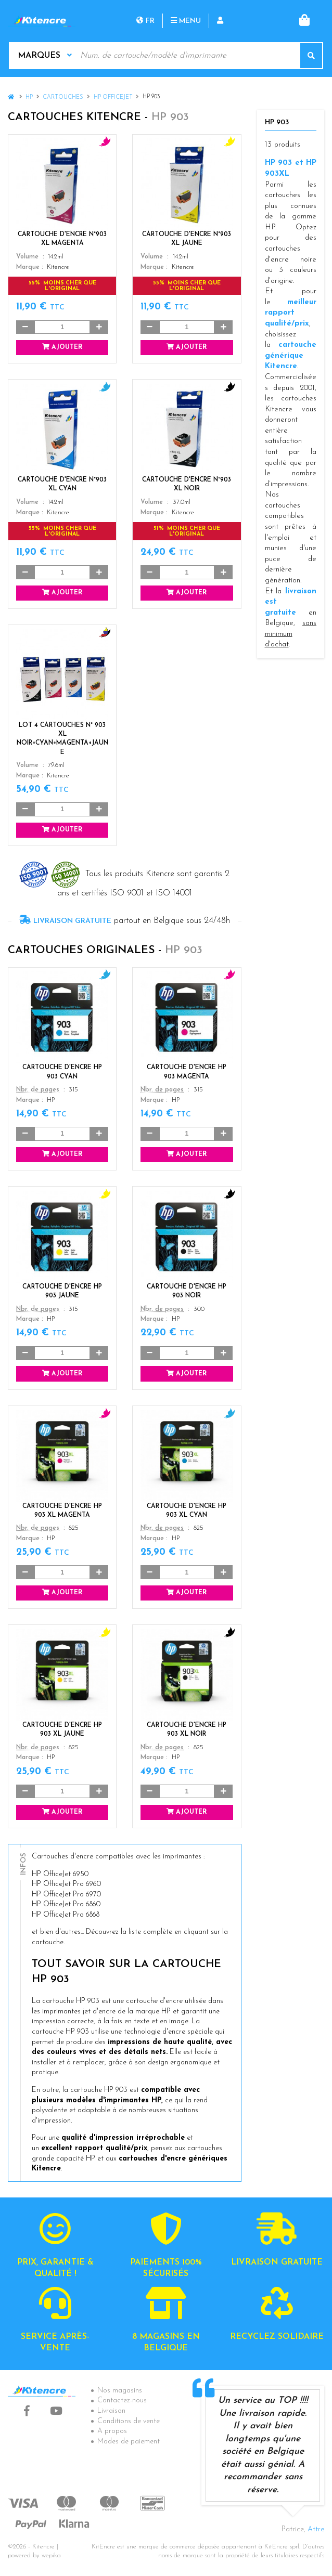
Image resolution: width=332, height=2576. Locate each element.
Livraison (111, 2411)
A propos (112, 2431)
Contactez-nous (122, 2400)
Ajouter (62, 347)
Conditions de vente (128, 2421)
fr (145, 21)
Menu (186, 21)
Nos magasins (119, 2391)
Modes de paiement (128, 2441)
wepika (51, 2556)
